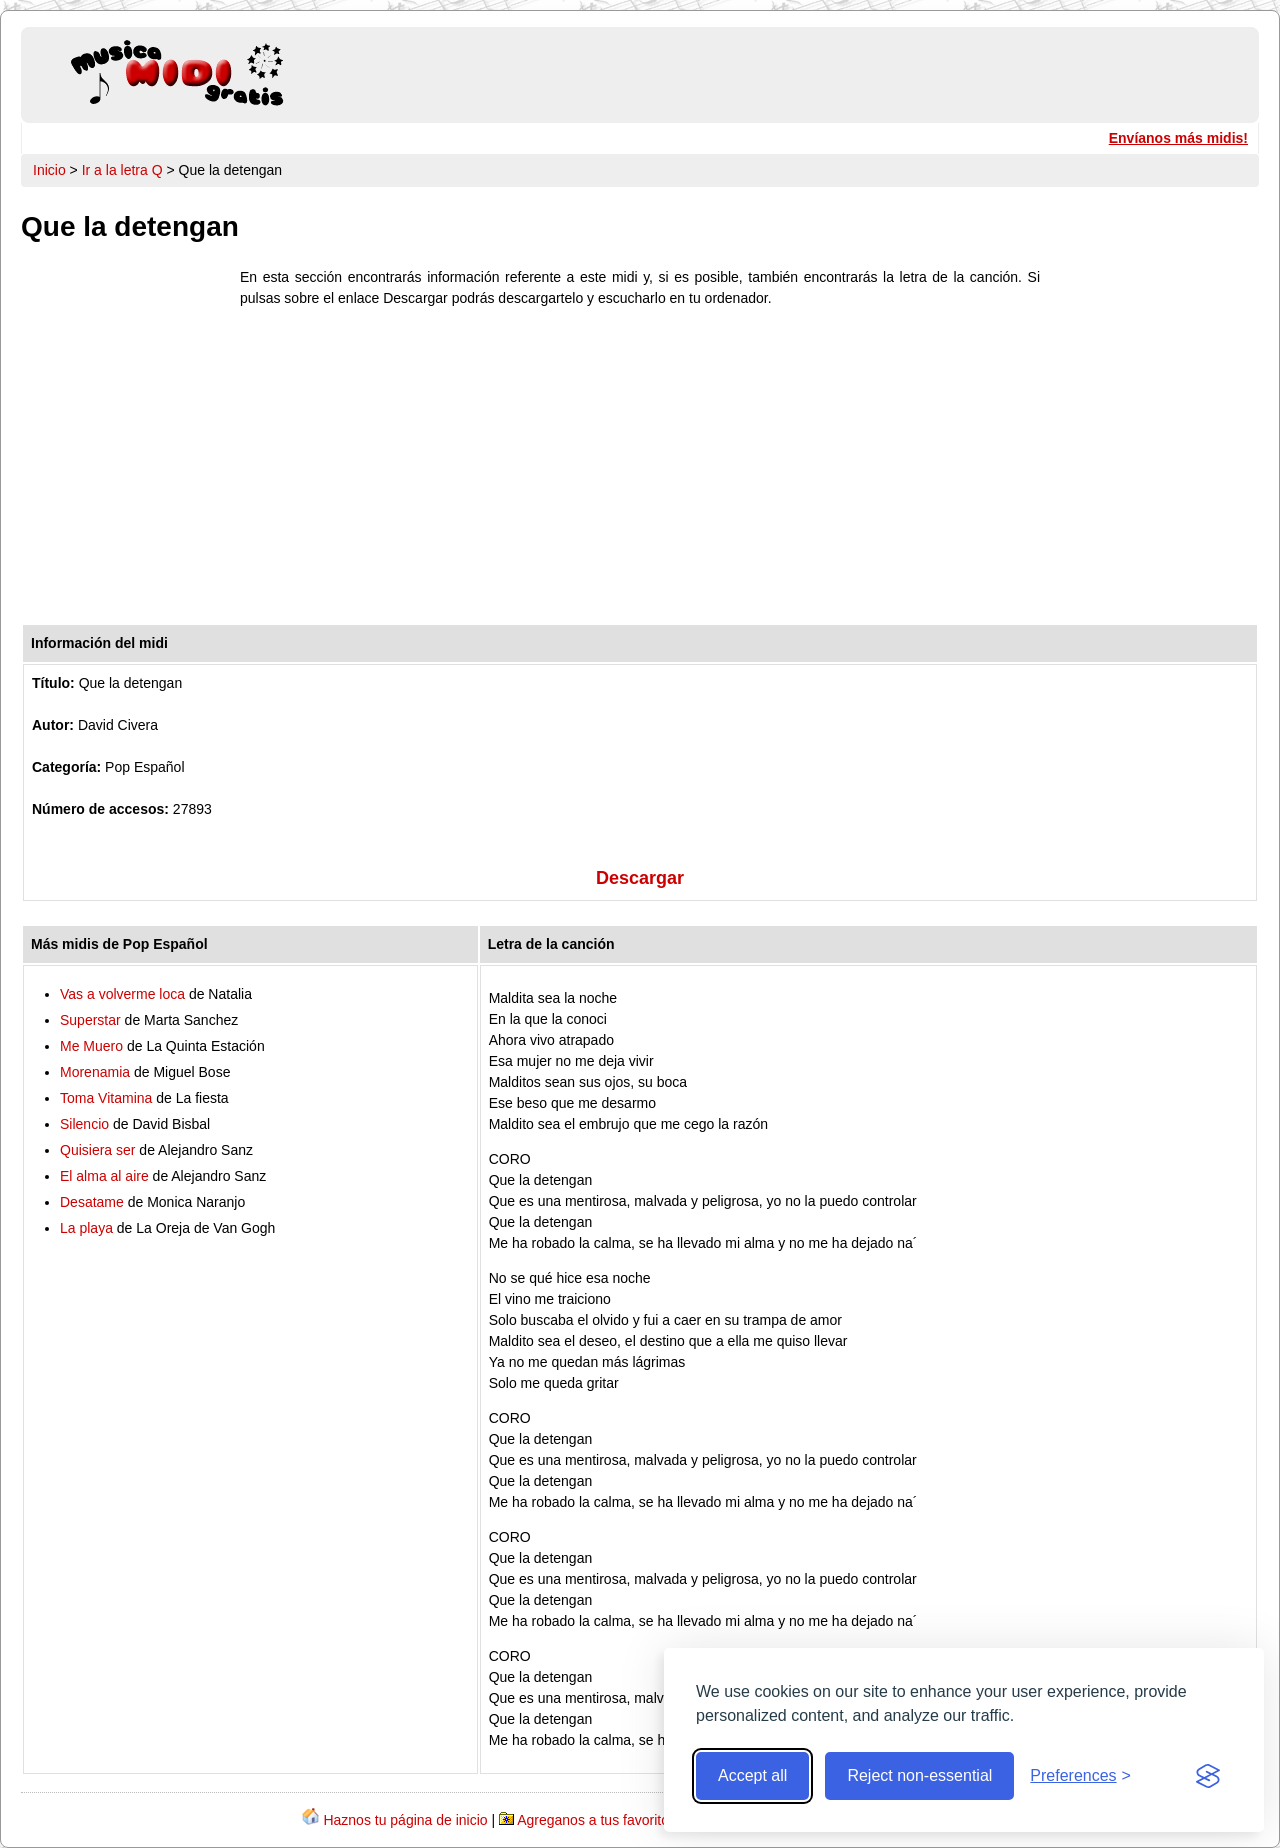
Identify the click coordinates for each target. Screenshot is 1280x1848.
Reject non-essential (919, 1775)
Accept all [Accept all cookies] (752, 1775)
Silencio (84, 1124)
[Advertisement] (640, 471)
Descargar (640, 878)
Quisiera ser (97, 1150)
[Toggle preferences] (1080, 1776)
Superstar (90, 1020)
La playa (86, 1228)
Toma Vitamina (106, 1098)
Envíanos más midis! (1178, 138)
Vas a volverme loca (122, 994)
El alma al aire (104, 1176)
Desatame (92, 1202)
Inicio (49, 170)
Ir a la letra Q (122, 170)
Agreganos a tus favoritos (596, 1820)
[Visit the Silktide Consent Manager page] (1208, 1776)
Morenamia (95, 1072)
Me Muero (91, 1046)
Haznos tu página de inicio (405, 1820)
